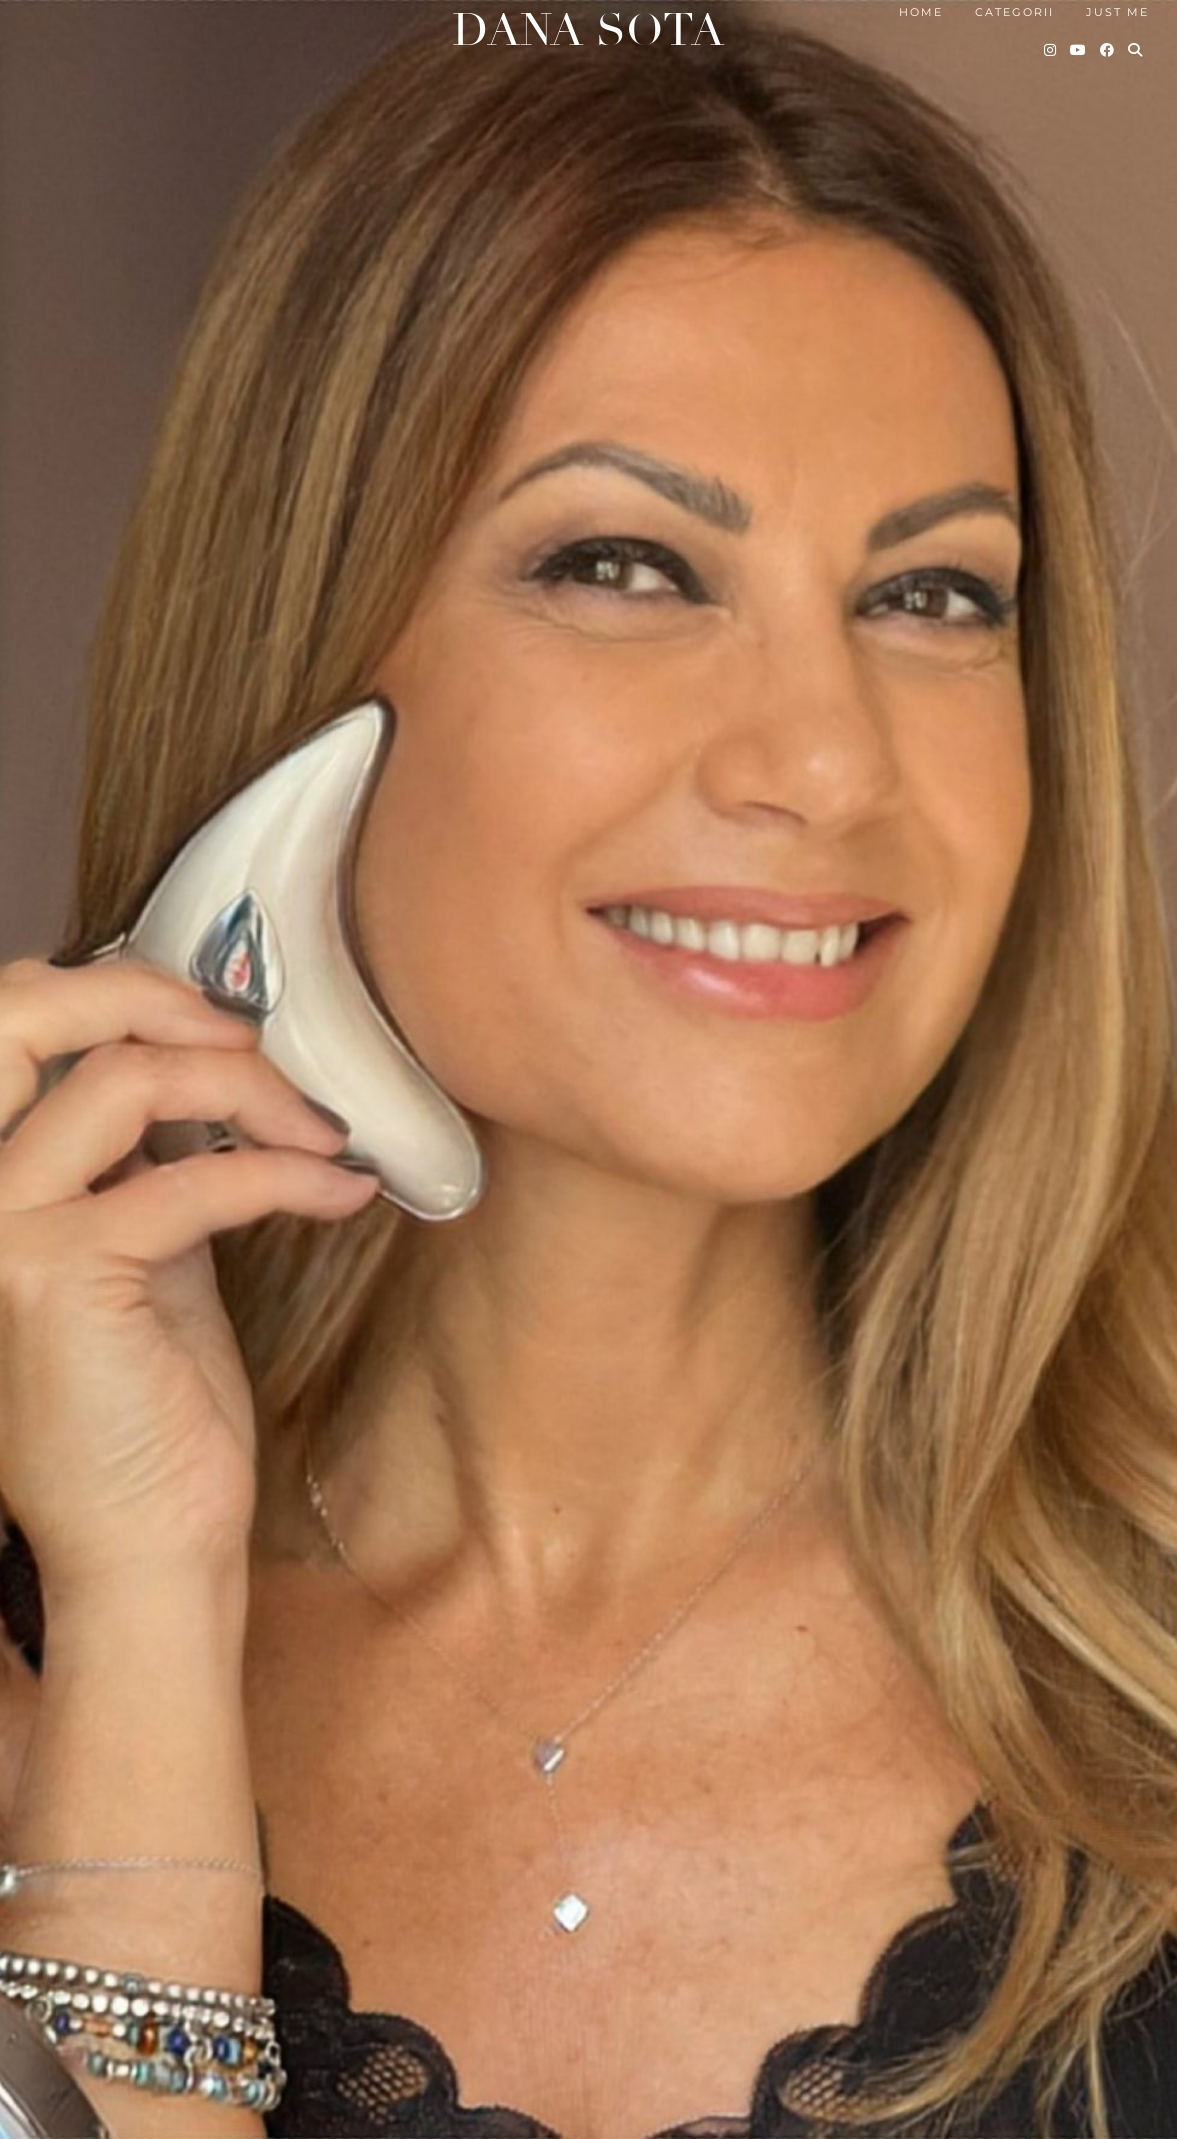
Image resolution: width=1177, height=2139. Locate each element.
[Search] (1136, 50)
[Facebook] (1108, 50)
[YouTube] (1079, 50)
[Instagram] (1051, 50)
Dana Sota (588, 30)
